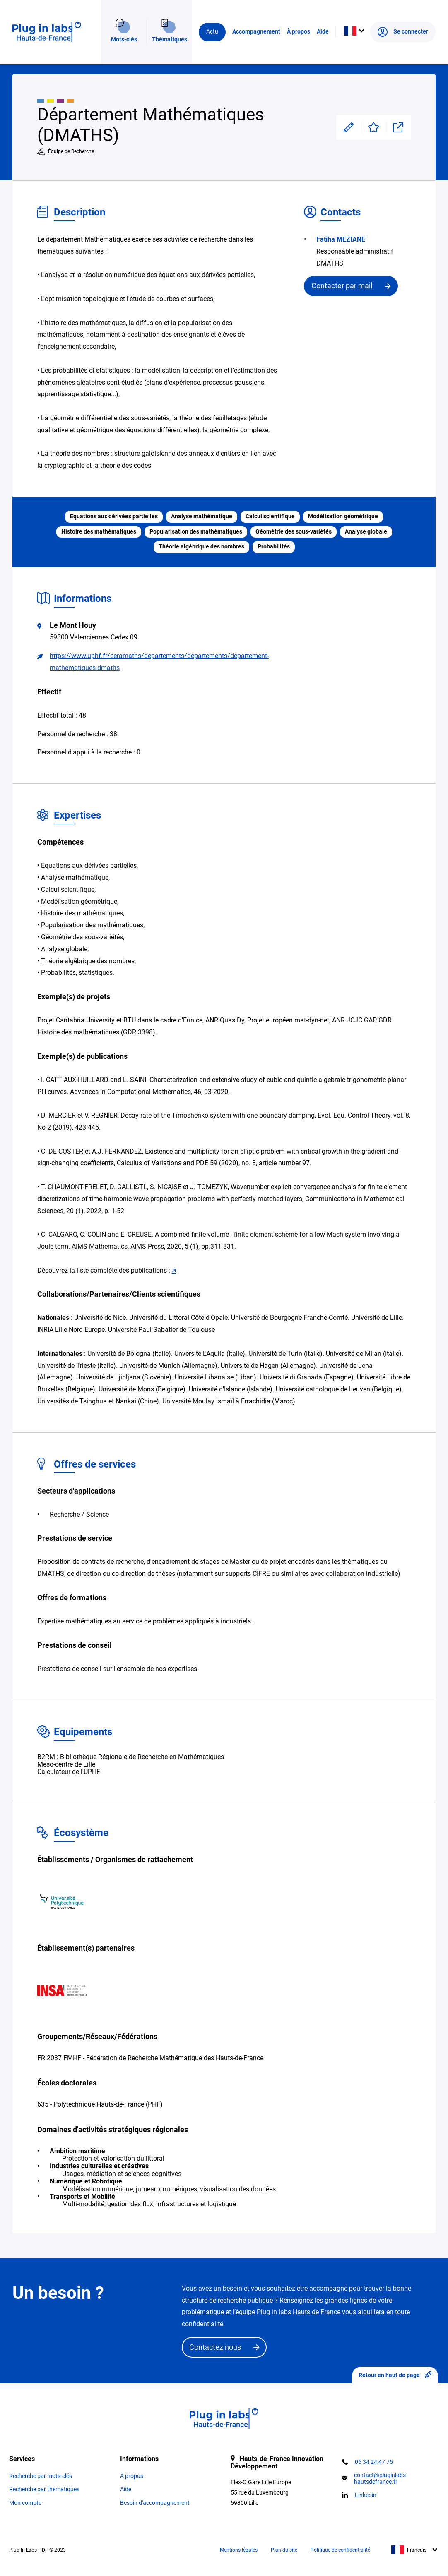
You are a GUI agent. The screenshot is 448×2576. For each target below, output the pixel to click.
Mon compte (25, 2502)
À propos (298, 35)
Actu (212, 34)
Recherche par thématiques (44, 2489)
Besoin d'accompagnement (155, 2502)
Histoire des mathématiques (98, 531)
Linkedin (365, 2495)
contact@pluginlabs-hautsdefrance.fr (380, 2478)
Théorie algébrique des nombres (201, 546)
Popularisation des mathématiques (195, 531)
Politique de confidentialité (340, 2550)
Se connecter (403, 35)
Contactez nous (215, 2347)
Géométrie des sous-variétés (293, 531)
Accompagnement (256, 35)
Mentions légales (239, 2550)
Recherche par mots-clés (40, 2476)
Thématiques (169, 35)
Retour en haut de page (395, 2374)
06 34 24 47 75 (374, 2462)
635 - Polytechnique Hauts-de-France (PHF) (100, 2104)
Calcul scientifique (270, 516)
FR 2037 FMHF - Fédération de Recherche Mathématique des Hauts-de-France (150, 2058)
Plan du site (284, 2550)
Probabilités (274, 546)
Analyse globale (366, 531)
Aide (323, 35)
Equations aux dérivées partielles (114, 516)
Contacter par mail (341, 285)
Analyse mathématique (201, 516)
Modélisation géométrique (343, 516)
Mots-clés (124, 35)
